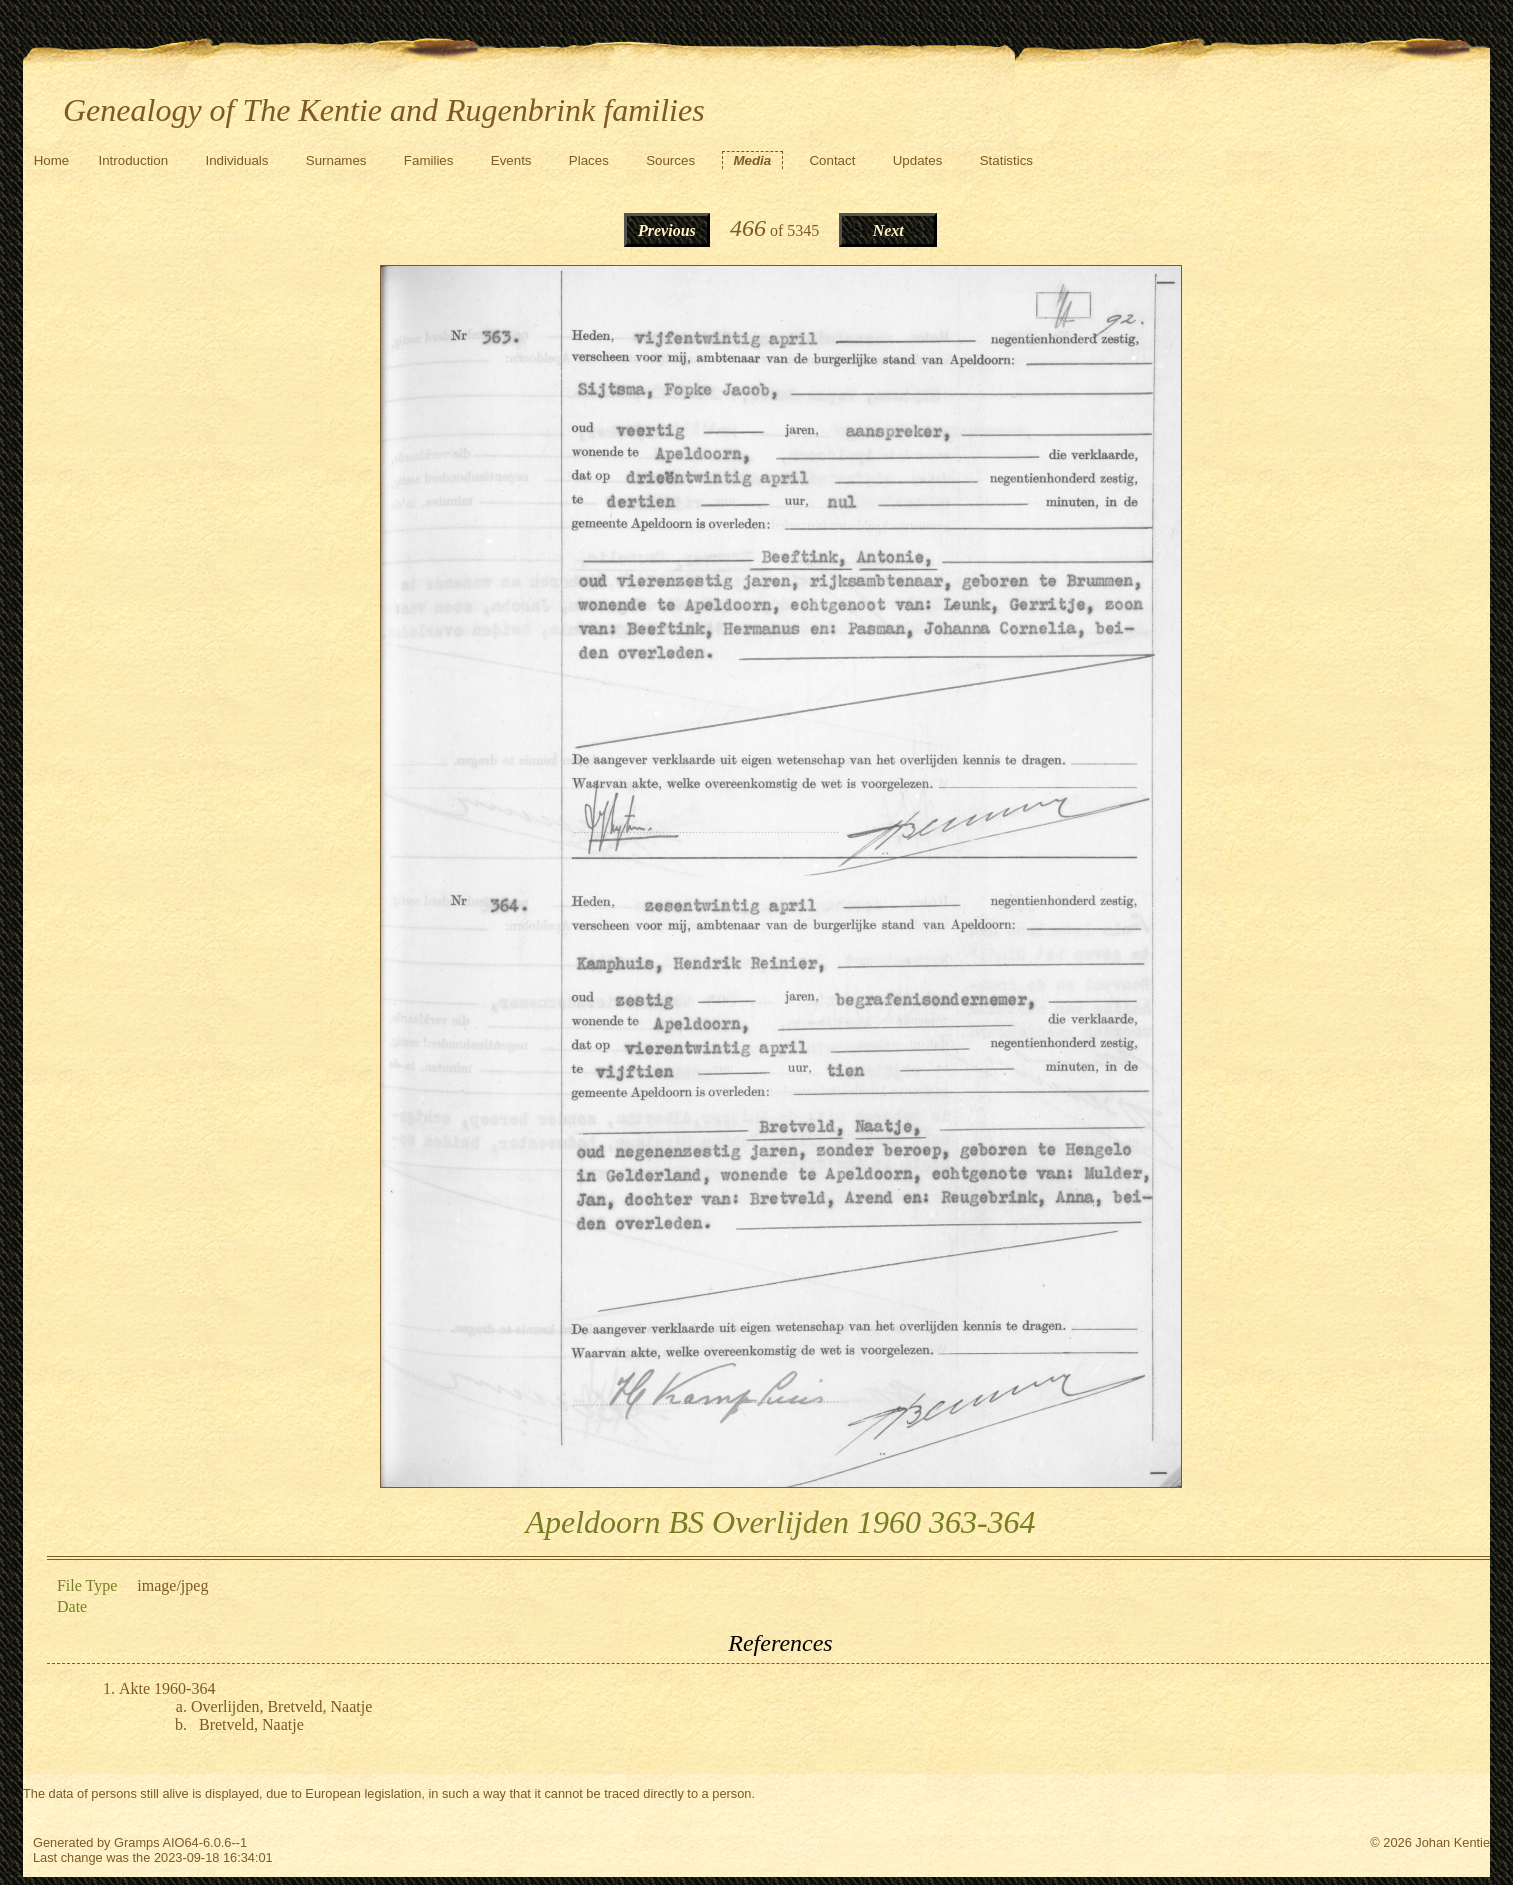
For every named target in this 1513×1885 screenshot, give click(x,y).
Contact (832, 160)
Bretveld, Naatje (251, 1724)
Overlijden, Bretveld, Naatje (281, 1706)
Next (888, 230)
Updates (918, 160)
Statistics (1006, 160)
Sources (670, 160)
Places (589, 160)
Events (511, 160)
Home (52, 160)
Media (752, 160)
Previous (667, 230)
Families (429, 160)
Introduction (134, 160)
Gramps (137, 1842)
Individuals (236, 160)
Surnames (336, 160)
